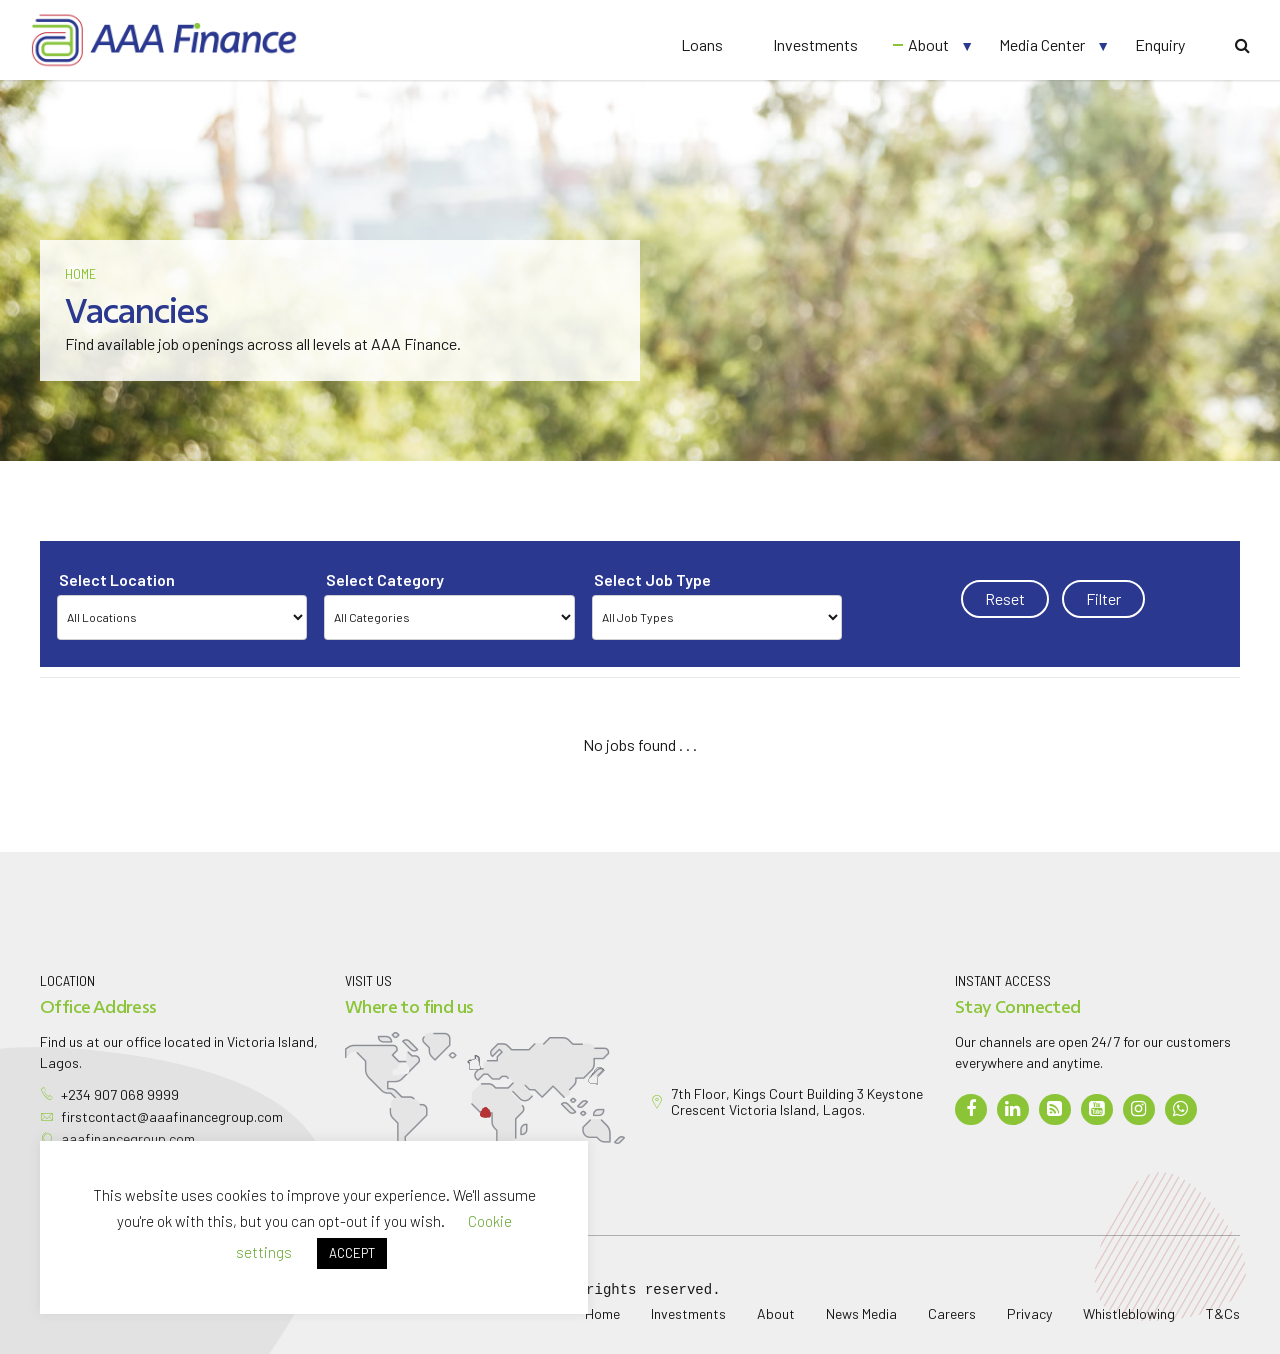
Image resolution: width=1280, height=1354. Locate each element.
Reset (1005, 598)
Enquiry (1160, 44)
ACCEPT (352, 1253)
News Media (861, 1313)
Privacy (1029, 1313)
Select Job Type (652, 579)
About (928, 44)
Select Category (385, 579)
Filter (1103, 598)
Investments (815, 44)
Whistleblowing (1129, 1313)
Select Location (117, 579)
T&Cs (1223, 1313)
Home (80, 273)
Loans (702, 44)
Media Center (1042, 44)
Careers (952, 1313)
